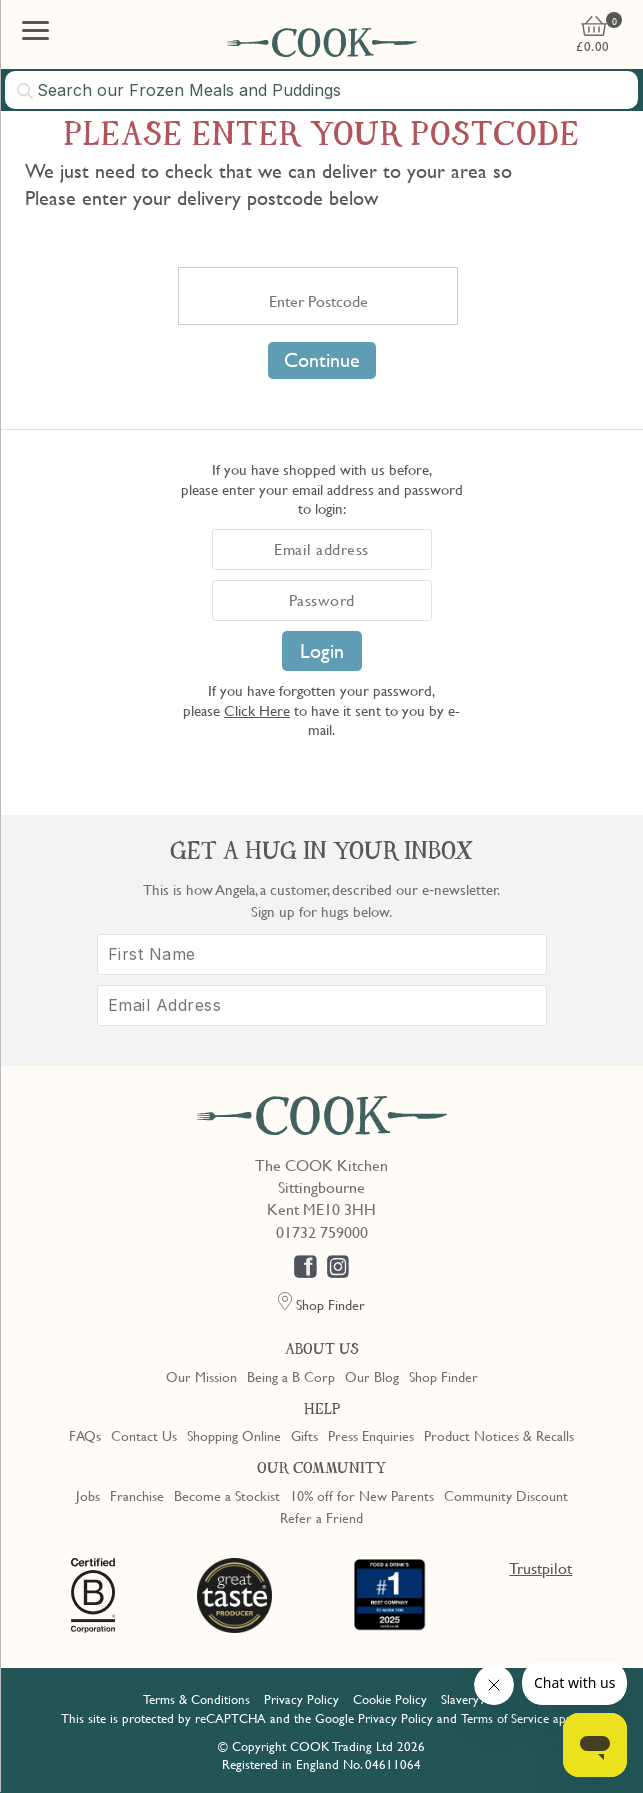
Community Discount (506, 1495)
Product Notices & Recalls (499, 1435)
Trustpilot (540, 1568)
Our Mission (201, 1376)
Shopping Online (234, 1435)
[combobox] (321, 90)
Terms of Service (505, 1718)
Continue (322, 360)
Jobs (88, 1495)
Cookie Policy (390, 1699)
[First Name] (322, 954)
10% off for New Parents (362, 1495)
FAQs (85, 1435)
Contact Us (144, 1435)
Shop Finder (443, 1376)
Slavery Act (470, 1699)
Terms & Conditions (196, 1699)
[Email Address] (322, 1005)
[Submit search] (26, 91)
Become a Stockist (227, 1495)
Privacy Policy (301, 1699)
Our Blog (372, 1376)
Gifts (304, 1435)
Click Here (257, 710)
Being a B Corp (291, 1376)
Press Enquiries (371, 1435)
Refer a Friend (321, 1517)
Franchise (137, 1495)
